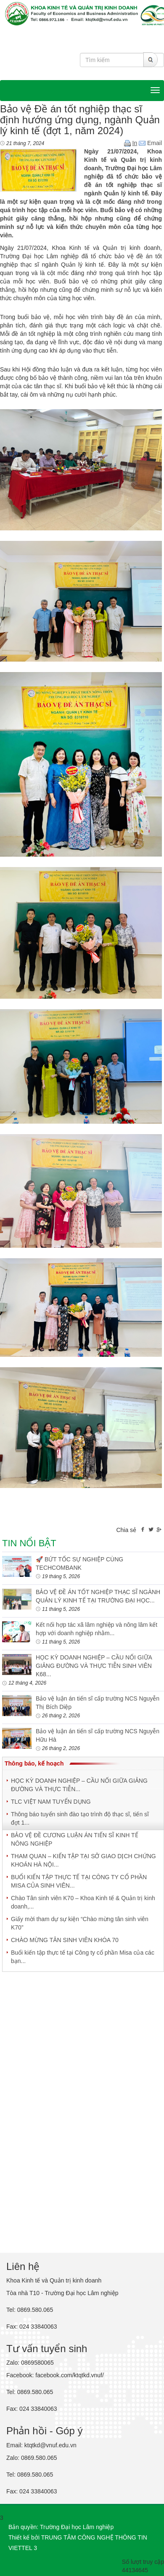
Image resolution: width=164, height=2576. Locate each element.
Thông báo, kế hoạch (34, 1763)
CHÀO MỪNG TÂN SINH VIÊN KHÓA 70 (65, 1940)
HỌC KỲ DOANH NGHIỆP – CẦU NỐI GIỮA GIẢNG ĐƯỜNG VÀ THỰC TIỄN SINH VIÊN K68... (94, 1666)
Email (150, 143)
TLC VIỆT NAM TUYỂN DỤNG (51, 1801)
